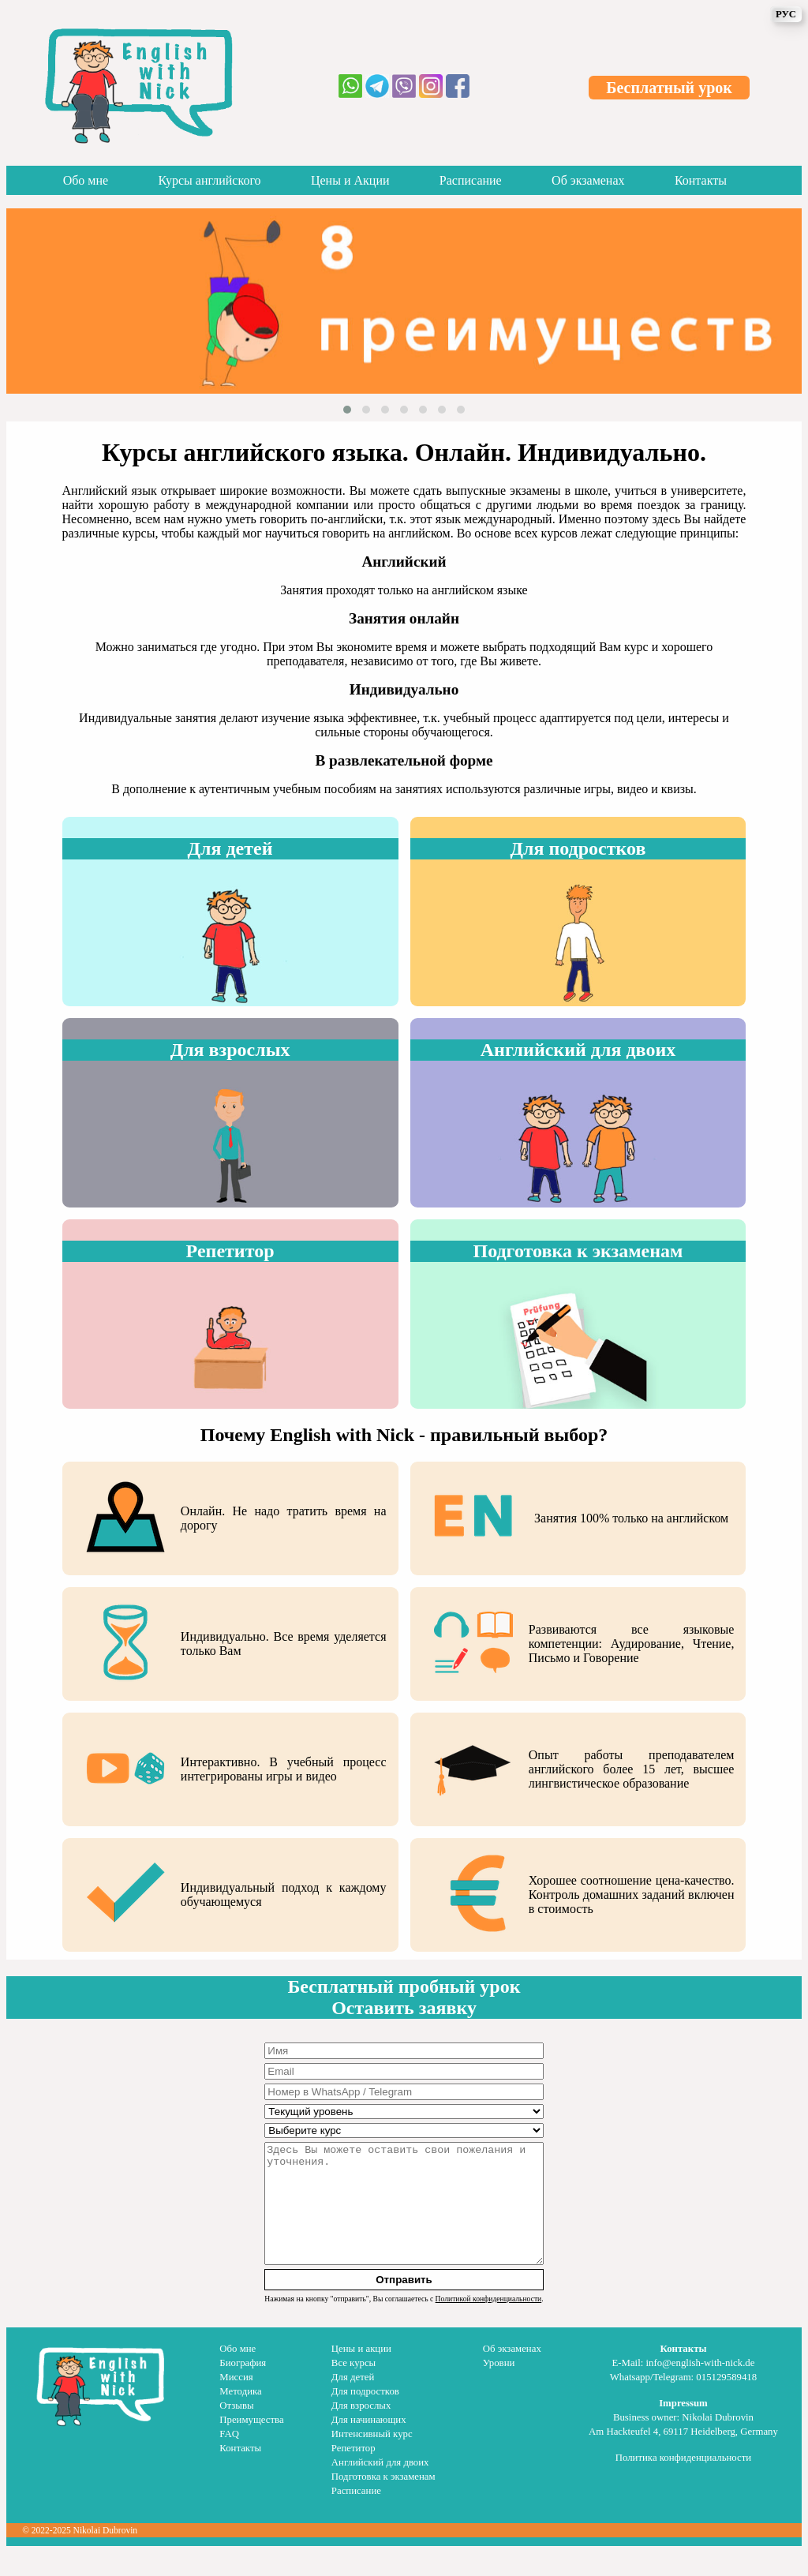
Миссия (235, 2400)
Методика (240, 2415)
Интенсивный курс (372, 2457)
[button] (347, 409)
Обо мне (85, 180)
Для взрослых (361, 2429)
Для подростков (365, 2415)
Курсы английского (210, 180)
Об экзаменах (588, 180)
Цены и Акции (350, 180)
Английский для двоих (380, 2486)
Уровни (498, 2386)
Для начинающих (368, 2443)
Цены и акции (361, 2372)
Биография (242, 2386)
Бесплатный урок (669, 87)
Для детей (353, 2400)
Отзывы (236, 2429)
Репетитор (353, 2471)
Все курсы (353, 2386)
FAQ (229, 2457)
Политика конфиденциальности (683, 2481)
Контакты (701, 180)
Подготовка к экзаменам (383, 2500)
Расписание (471, 180)
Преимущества (251, 2443)
